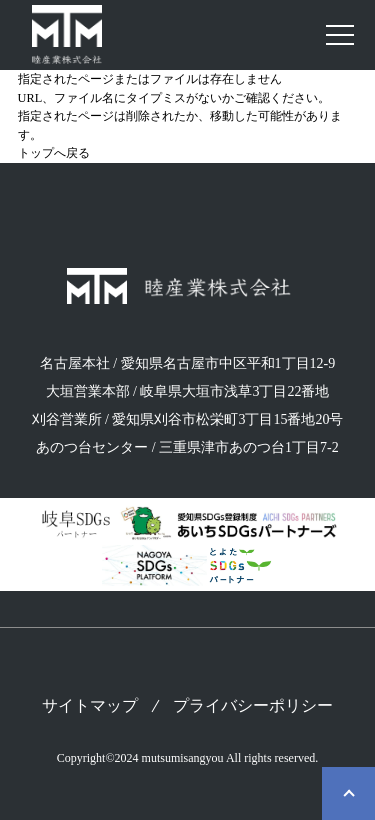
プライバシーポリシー (253, 706)
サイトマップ (90, 706)
